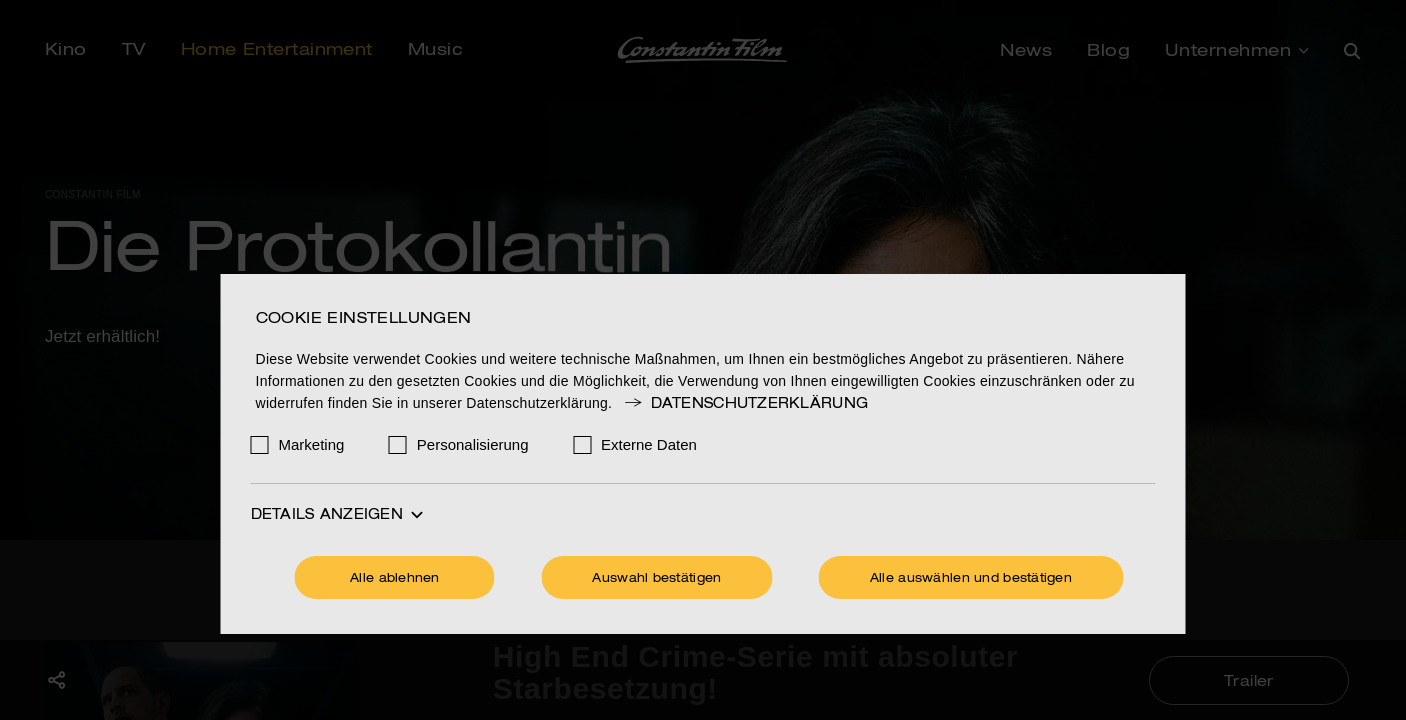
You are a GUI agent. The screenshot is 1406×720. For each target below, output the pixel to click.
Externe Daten (649, 444)
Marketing (312, 444)
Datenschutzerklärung (745, 404)
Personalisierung (473, 444)
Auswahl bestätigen (656, 579)
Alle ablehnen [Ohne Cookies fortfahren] (395, 579)
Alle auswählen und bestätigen (971, 579)
